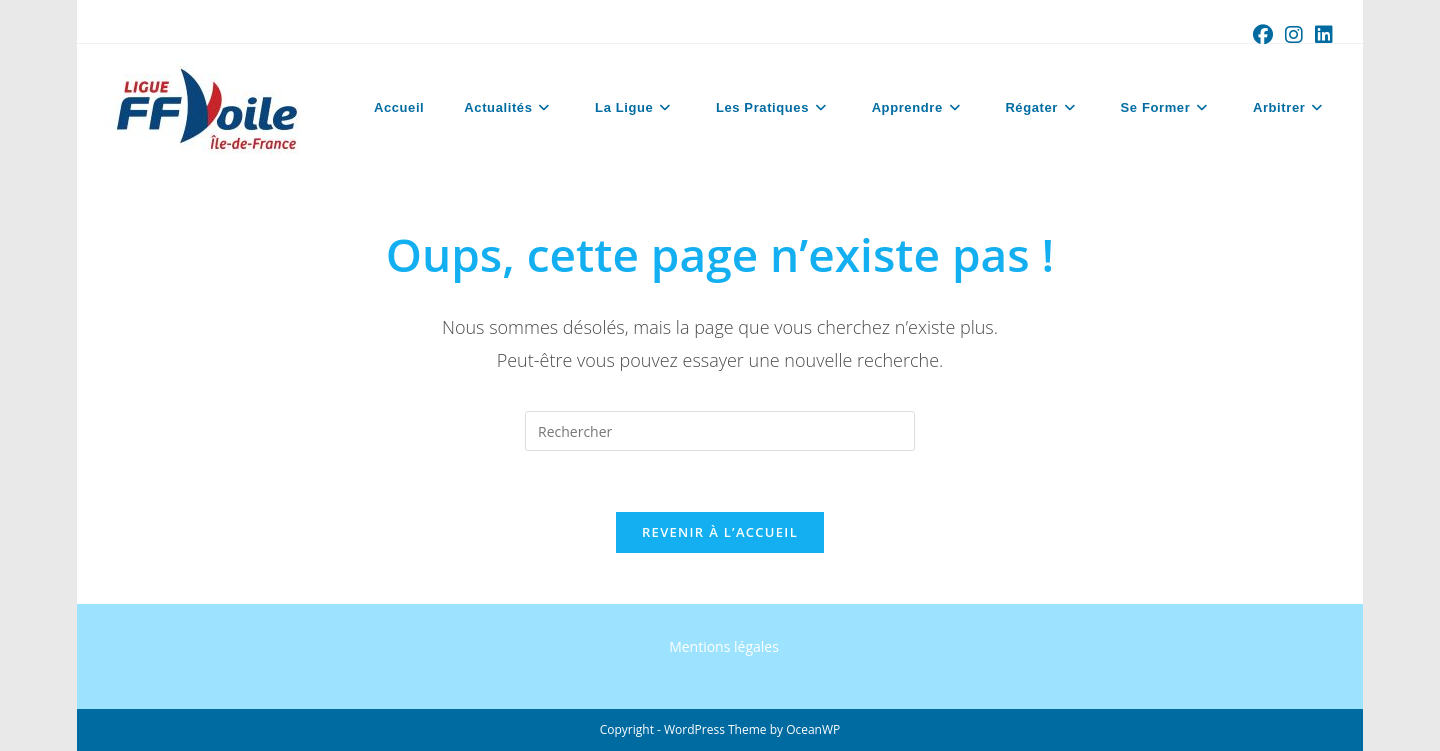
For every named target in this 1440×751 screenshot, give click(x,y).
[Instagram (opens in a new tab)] (1294, 35)
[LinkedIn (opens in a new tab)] (1321, 35)
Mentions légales (724, 646)
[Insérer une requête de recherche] (720, 431)
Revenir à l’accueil (720, 532)
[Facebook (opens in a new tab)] (1263, 35)
